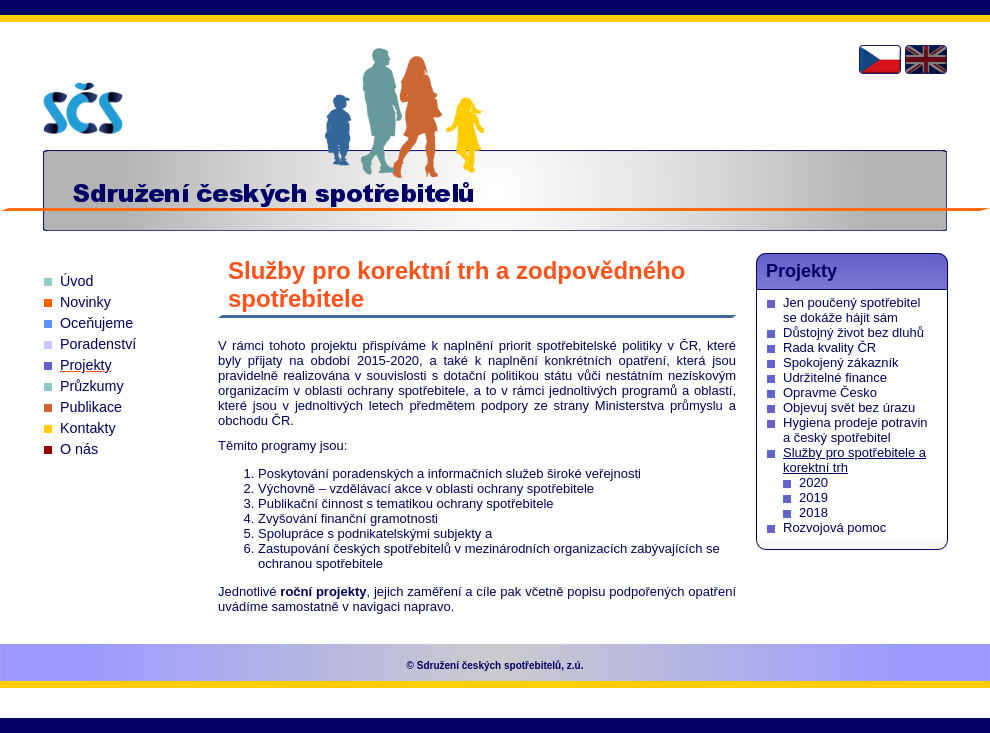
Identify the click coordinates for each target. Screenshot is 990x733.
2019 (813, 497)
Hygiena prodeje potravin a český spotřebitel (855, 430)
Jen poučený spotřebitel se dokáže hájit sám (851, 310)
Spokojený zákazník (841, 362)
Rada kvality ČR (829, 347)
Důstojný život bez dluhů (853, 332)
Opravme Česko (830, 392)
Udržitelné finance (835, 377)
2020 (813, 482)
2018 (813, 512)
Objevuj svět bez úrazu (849, 407)
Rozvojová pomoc (834, 527)
